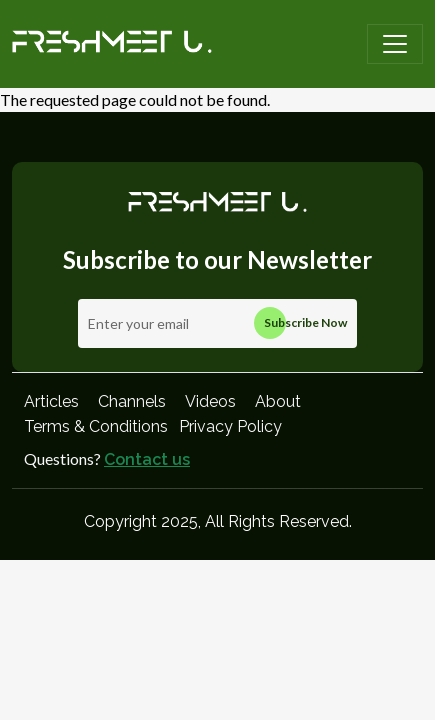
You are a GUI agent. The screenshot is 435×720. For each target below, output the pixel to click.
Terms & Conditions (96, 426)
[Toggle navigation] (395, 44)
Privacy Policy (230, 426)
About (278, 401)
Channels (132, 401)
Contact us (147, 459)
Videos (210, 401)
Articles (51, 401)
